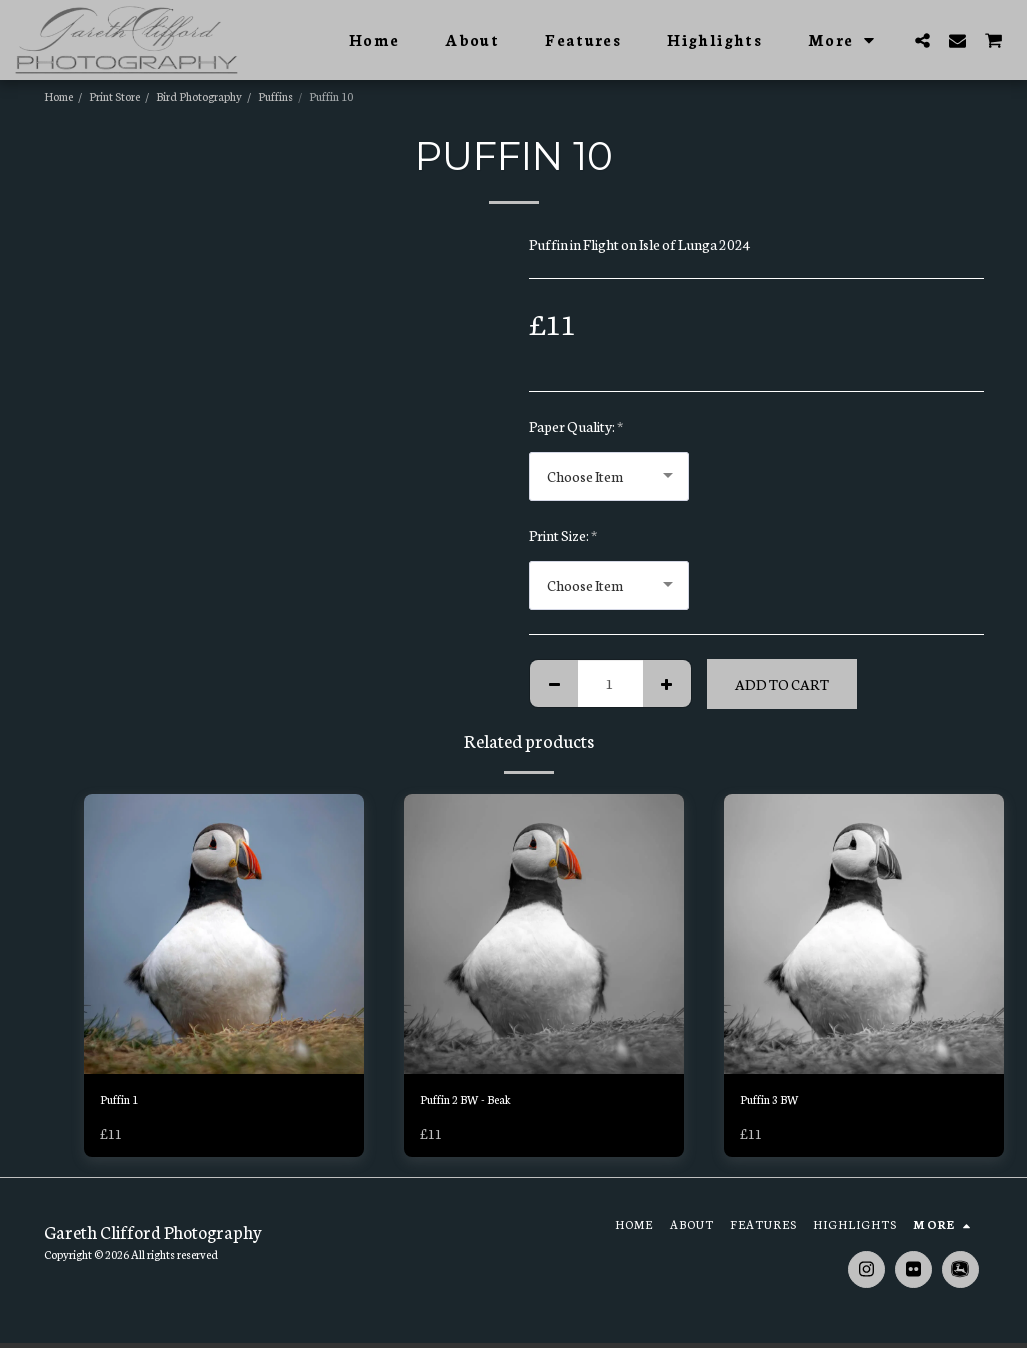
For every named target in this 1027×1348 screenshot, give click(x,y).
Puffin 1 (124, 1102)
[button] (922, 40)
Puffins (275, 96)
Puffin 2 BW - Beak (477, 1102)
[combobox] (609, 476)
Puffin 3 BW (777, 1102)
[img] (224, 934)
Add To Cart (782, 684)
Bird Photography (199, 96)
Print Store (114, 96)
